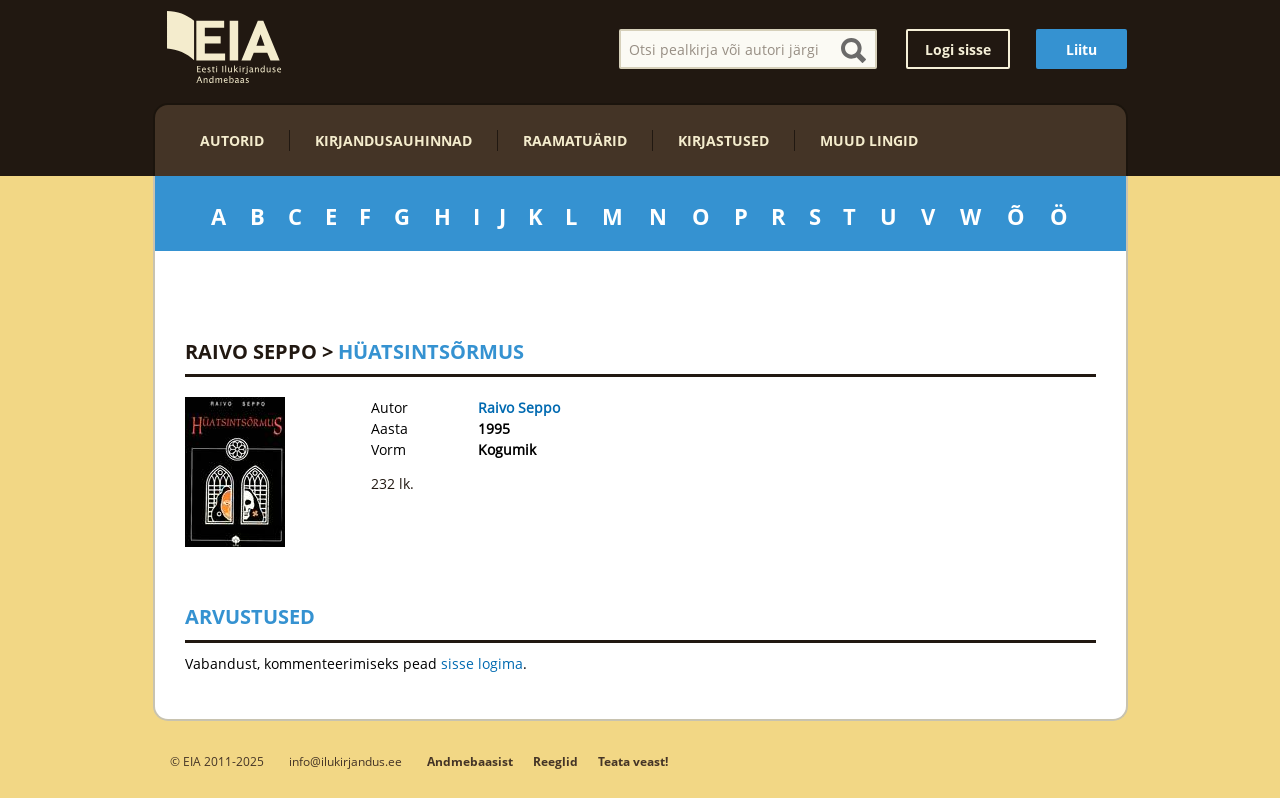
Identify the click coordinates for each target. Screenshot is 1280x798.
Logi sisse (958, 49)
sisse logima (482, 663)
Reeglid (555, 761)
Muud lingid (869, 140)
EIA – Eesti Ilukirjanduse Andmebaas (224, 47)
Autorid (232, 140)
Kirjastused (723, 140)
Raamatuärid (575, 140)
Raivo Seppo (251, 351)
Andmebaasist (470, 761)
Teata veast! (633, 761)
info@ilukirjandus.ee (345, 761)
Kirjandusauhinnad (393, 140)
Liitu (1081, 49)
